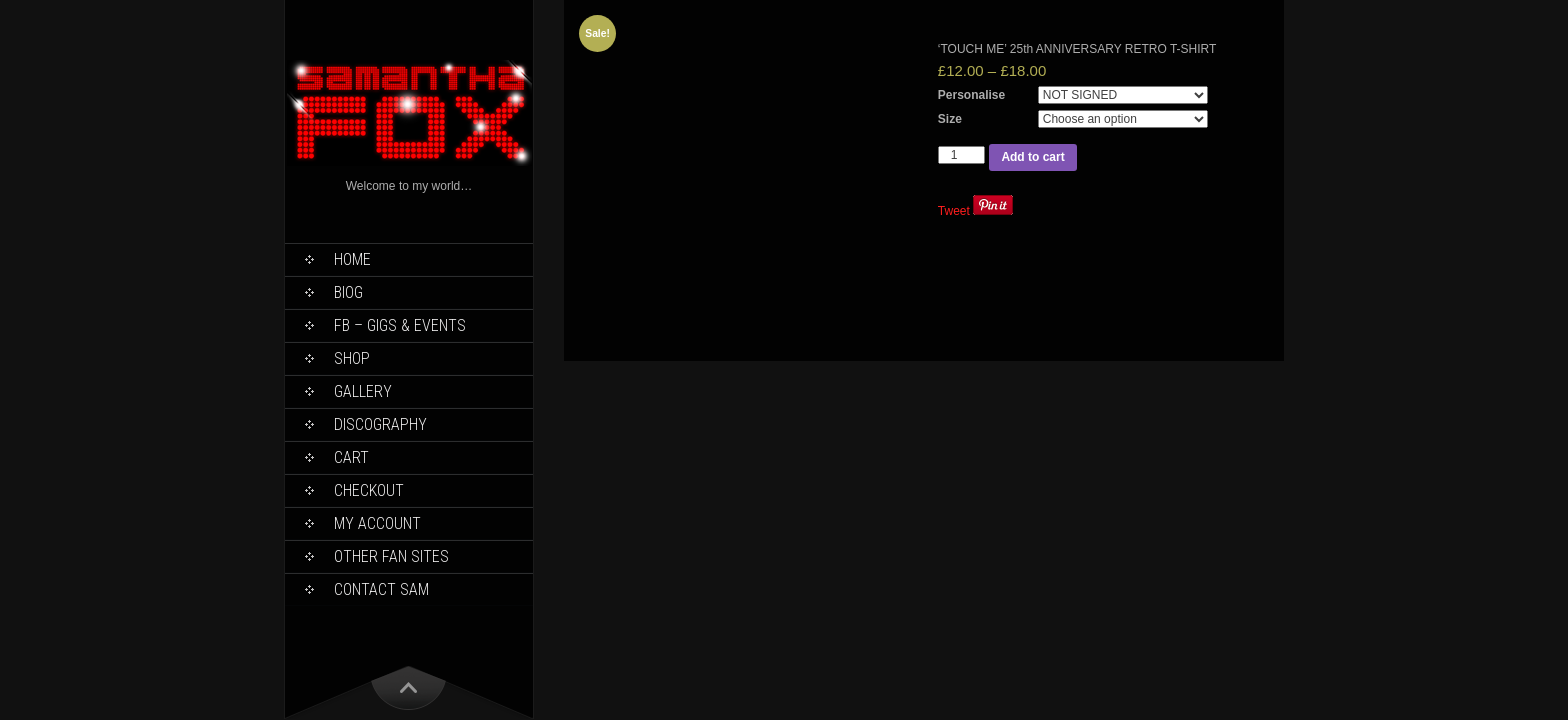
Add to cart (1032, 157)
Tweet (954, 211)
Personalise (971, 95)
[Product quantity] (962, 155)
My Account (377, 523)
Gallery (363, 391)
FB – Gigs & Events (400, 325)
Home (352, 259)
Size (950, 119)
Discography (380, 424)
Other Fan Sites (391, 556)
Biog (348, 292)
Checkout (369, 490)
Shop (352, 358)
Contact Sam (381, 589)
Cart (351, 457)
